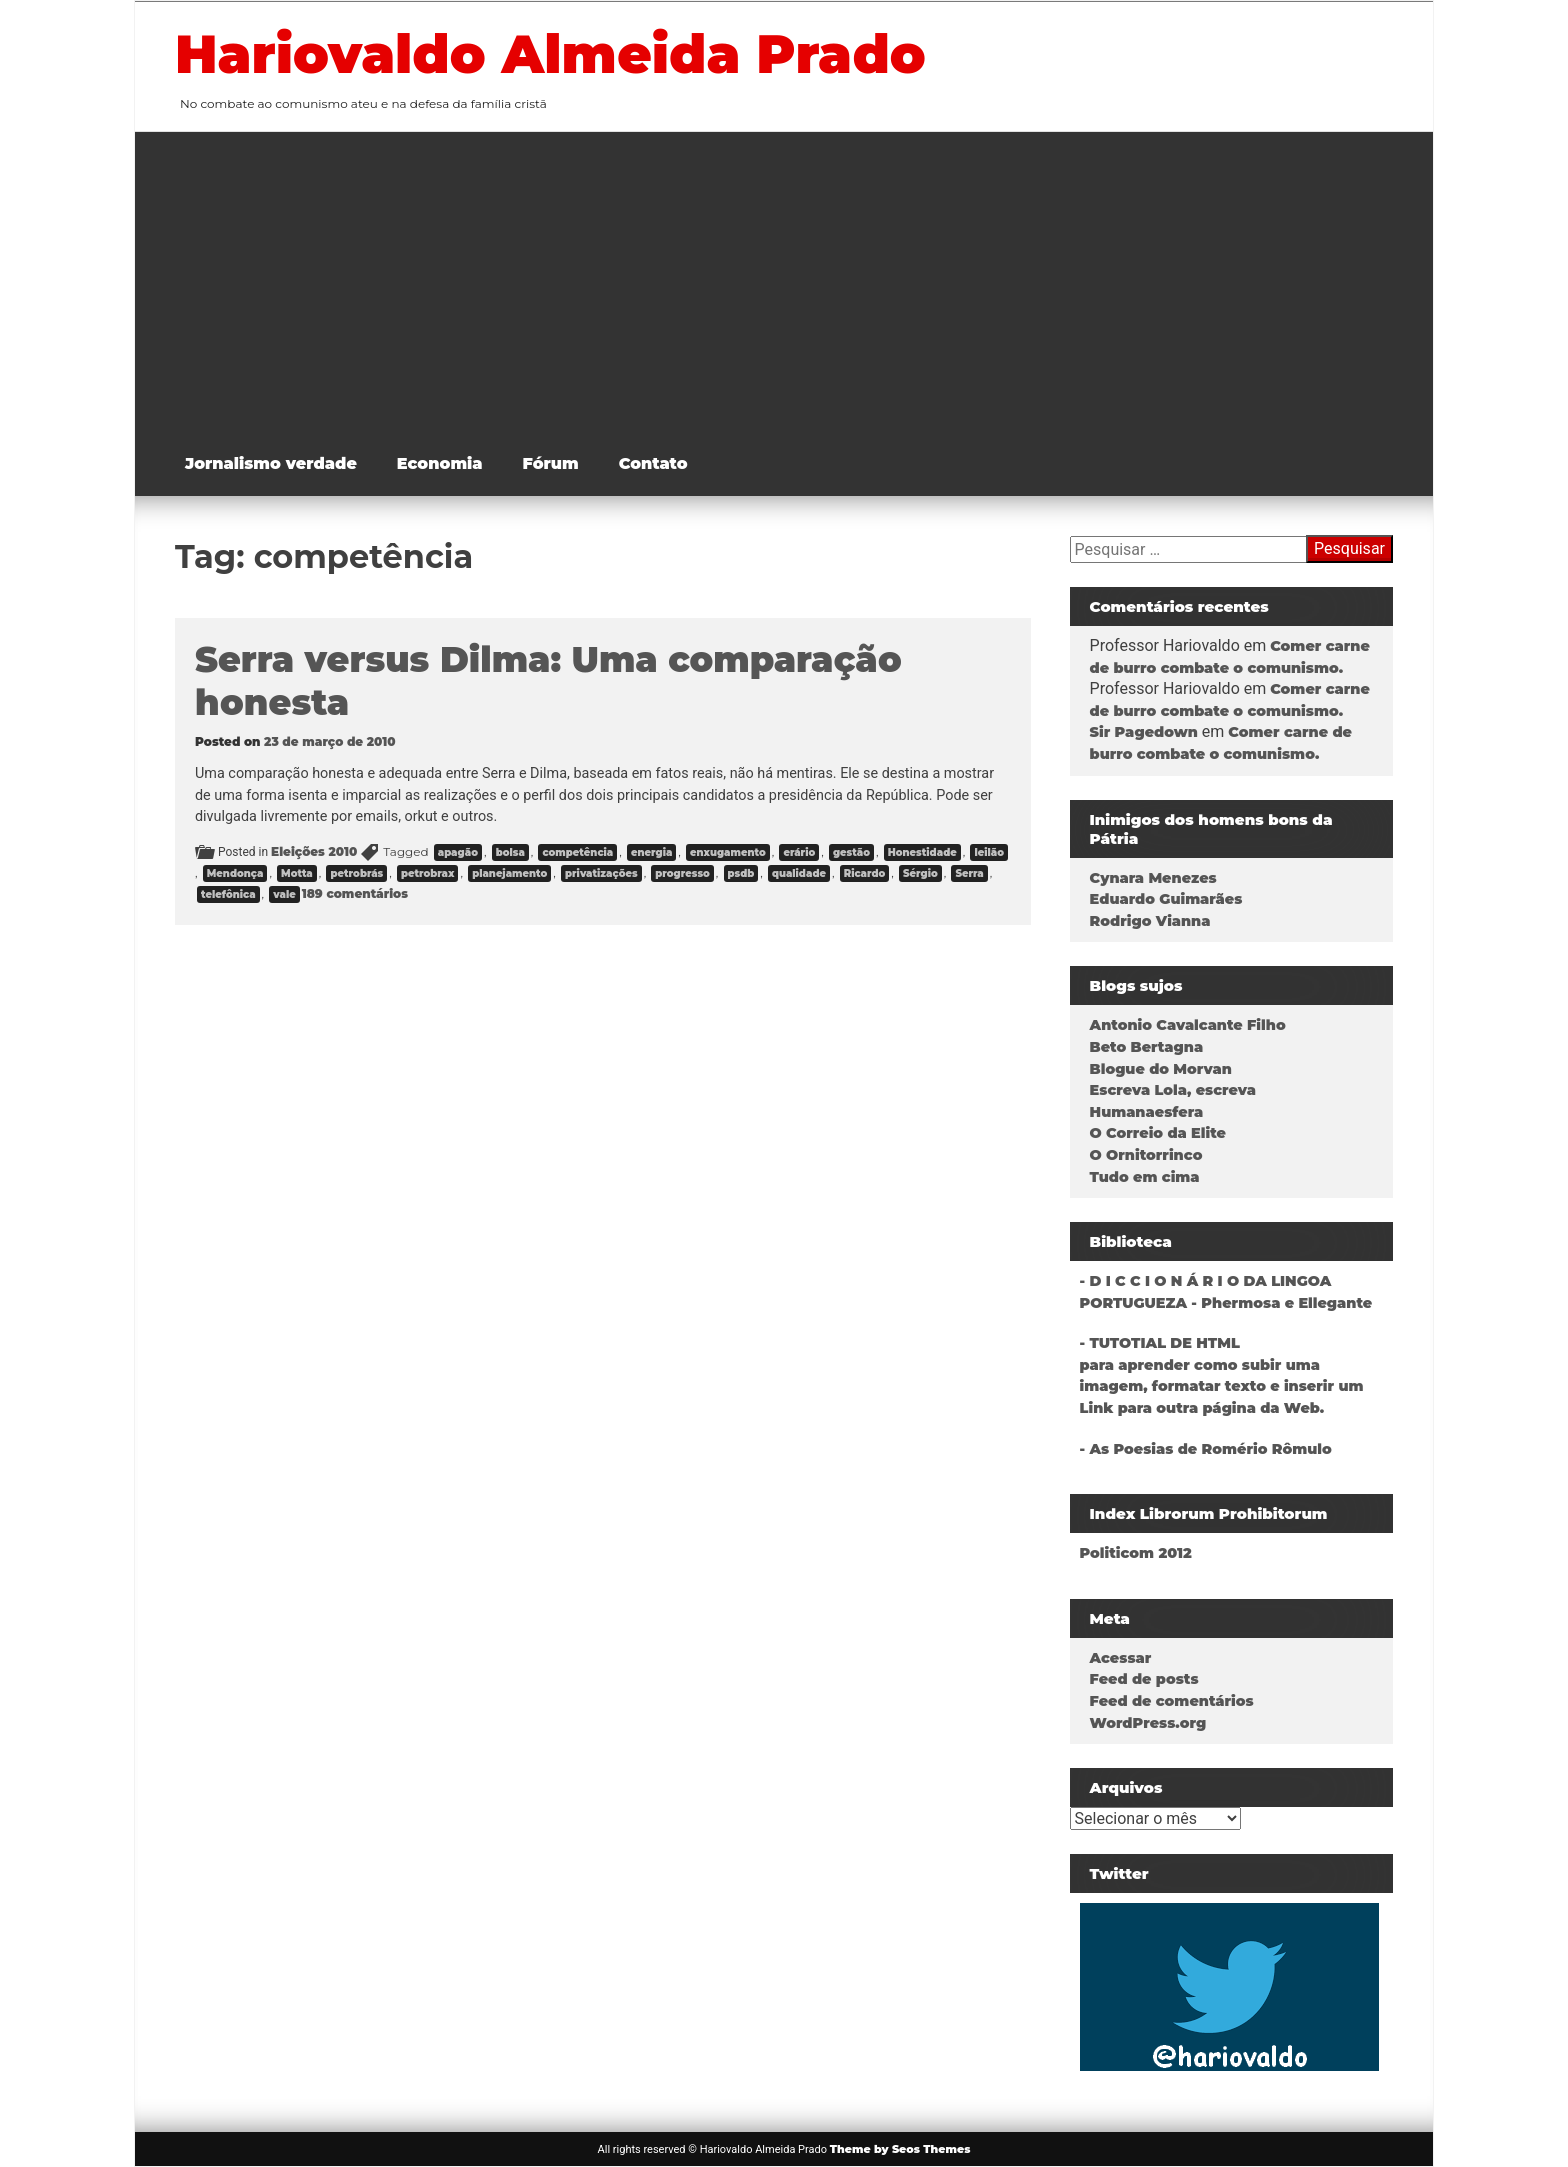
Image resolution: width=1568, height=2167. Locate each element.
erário (799, 852)
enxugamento (728, 852)
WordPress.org (1148, 1723)
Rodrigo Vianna (1150, 921)
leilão (989, 852)
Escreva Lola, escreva (1173, 1090)
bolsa (510, 852)
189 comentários (355, 893)
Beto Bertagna (1147, 1047)
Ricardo (865, 873)
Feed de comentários (1172, 1701)
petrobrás (356, 873)
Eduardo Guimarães (1166, 899)
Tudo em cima (1145, 1177)
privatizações (601, 873)
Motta (297, 873)
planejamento (509, 873)
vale (284, 894)
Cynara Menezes (1153, 878)
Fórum (551, 463)
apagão (458, 852)
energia (651, 852)
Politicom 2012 (1136, 1553)
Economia (440, 463)
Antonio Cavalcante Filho (1188, 1025)
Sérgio (920, 873)
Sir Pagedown (1144, 732)
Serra (969, 873)
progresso (682, 873)
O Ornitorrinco (1146, 1155)
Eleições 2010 (314, 851)
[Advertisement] (799, 282)
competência (577, 852)
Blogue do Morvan (1161, 1069)
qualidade (799, 873)
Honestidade (922, 852)
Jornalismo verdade (271, 463)
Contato (653, 463)
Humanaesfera (1147, 1112)
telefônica (228, 894)
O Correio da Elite (1158, 1133)
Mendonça (235, 873)
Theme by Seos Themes (900, 2149)
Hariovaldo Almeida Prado (550, 54)
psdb (741, 873)
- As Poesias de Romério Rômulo (1206, 1449)
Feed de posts (1144, 1679)
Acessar (1121, 1658)
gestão (851, 852)
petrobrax (428, 873)
